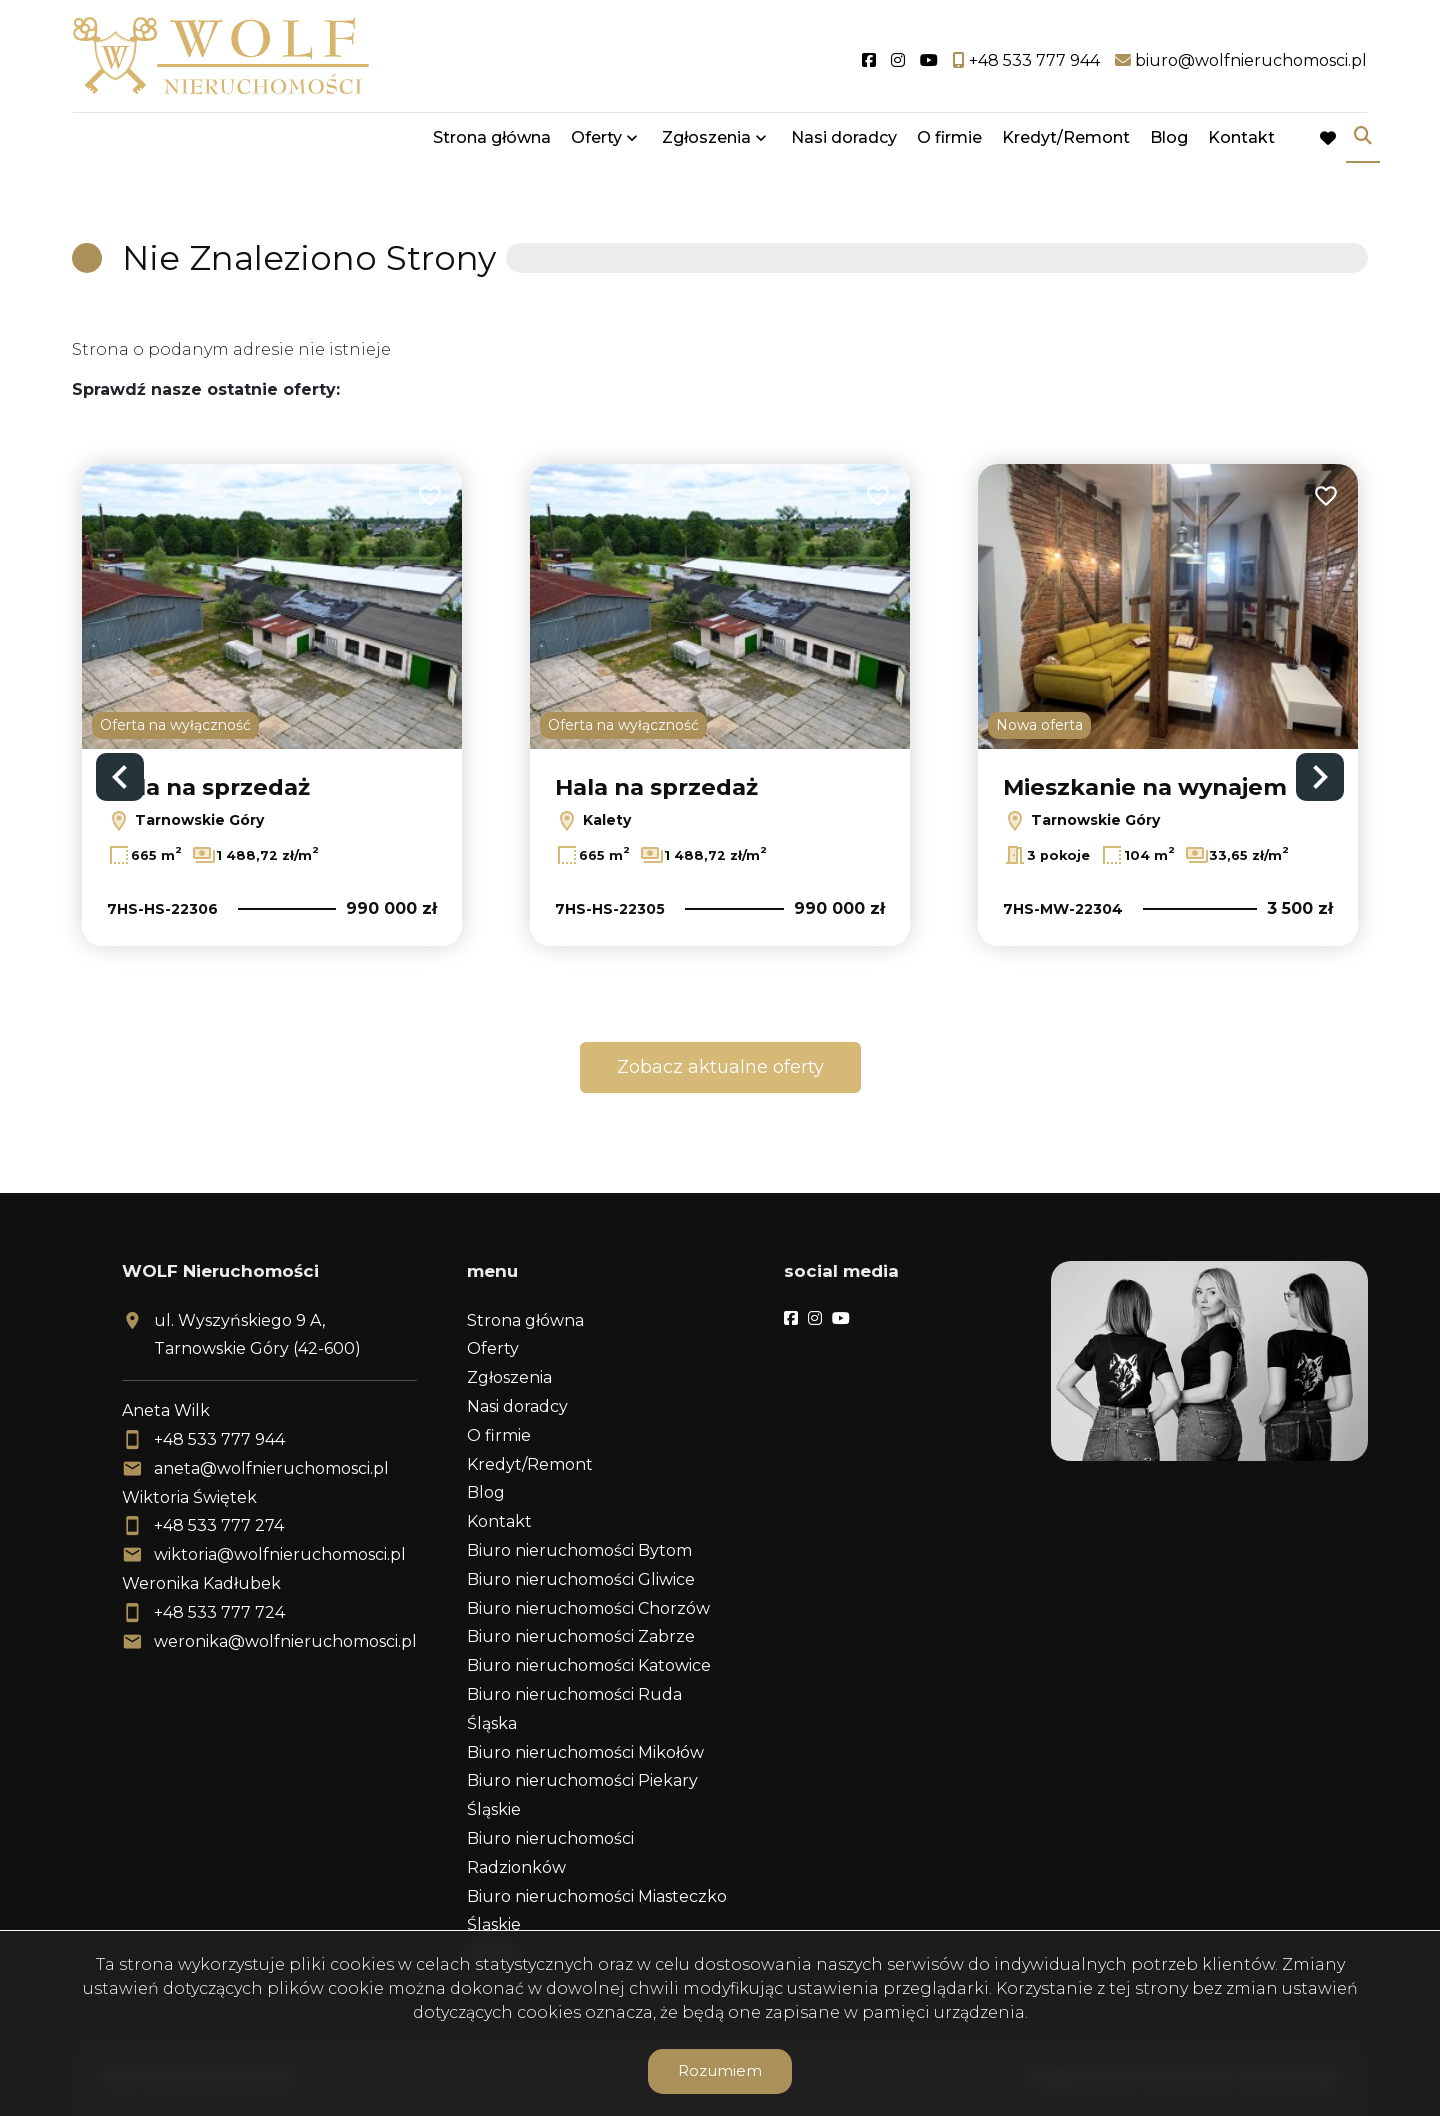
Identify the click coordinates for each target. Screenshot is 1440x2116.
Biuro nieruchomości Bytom (579, 1550)
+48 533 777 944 (219, 1439)
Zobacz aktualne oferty (720, 1067)
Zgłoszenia (706, 142)
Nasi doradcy (844, 142)
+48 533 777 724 (219, 1612)
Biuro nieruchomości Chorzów (588, 1608)
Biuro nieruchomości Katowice (589, 1665)
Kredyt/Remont (1066, 142)
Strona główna (492, 142)
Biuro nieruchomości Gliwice (581, 1579)
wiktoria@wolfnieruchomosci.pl (280, 1554)
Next (1320, 777)
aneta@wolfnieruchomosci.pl (271, 1468)
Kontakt (1241, 142)
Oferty (596, 142)
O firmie (949, 142)
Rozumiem (720, 2070)
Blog (1169, 142)
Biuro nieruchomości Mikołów (585, 1752)
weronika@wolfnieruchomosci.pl (285, 1641)
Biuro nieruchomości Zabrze (581, 1636)
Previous (120, 777)
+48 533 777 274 (219, 1525)
